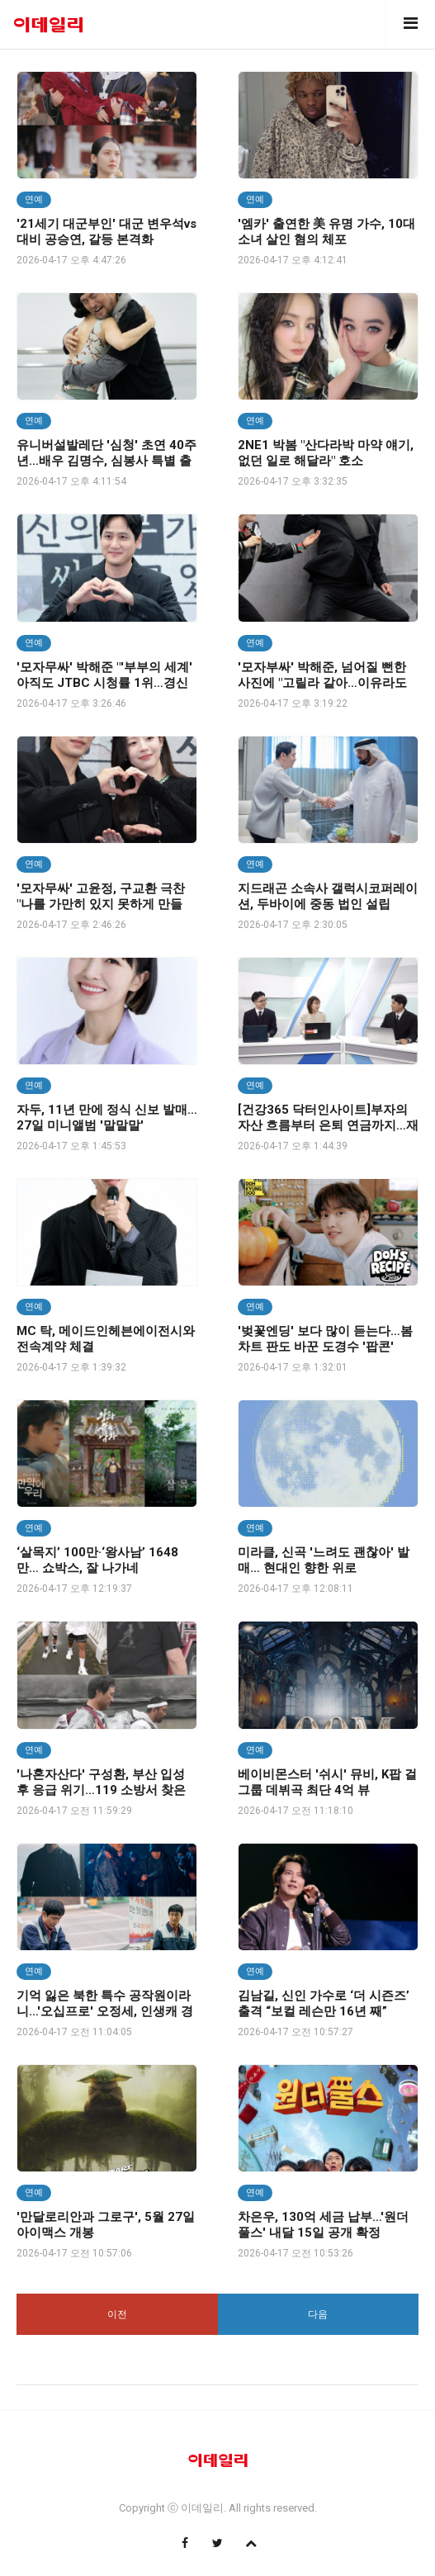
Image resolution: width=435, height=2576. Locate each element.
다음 (318, 2314)
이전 (117, 2314)
